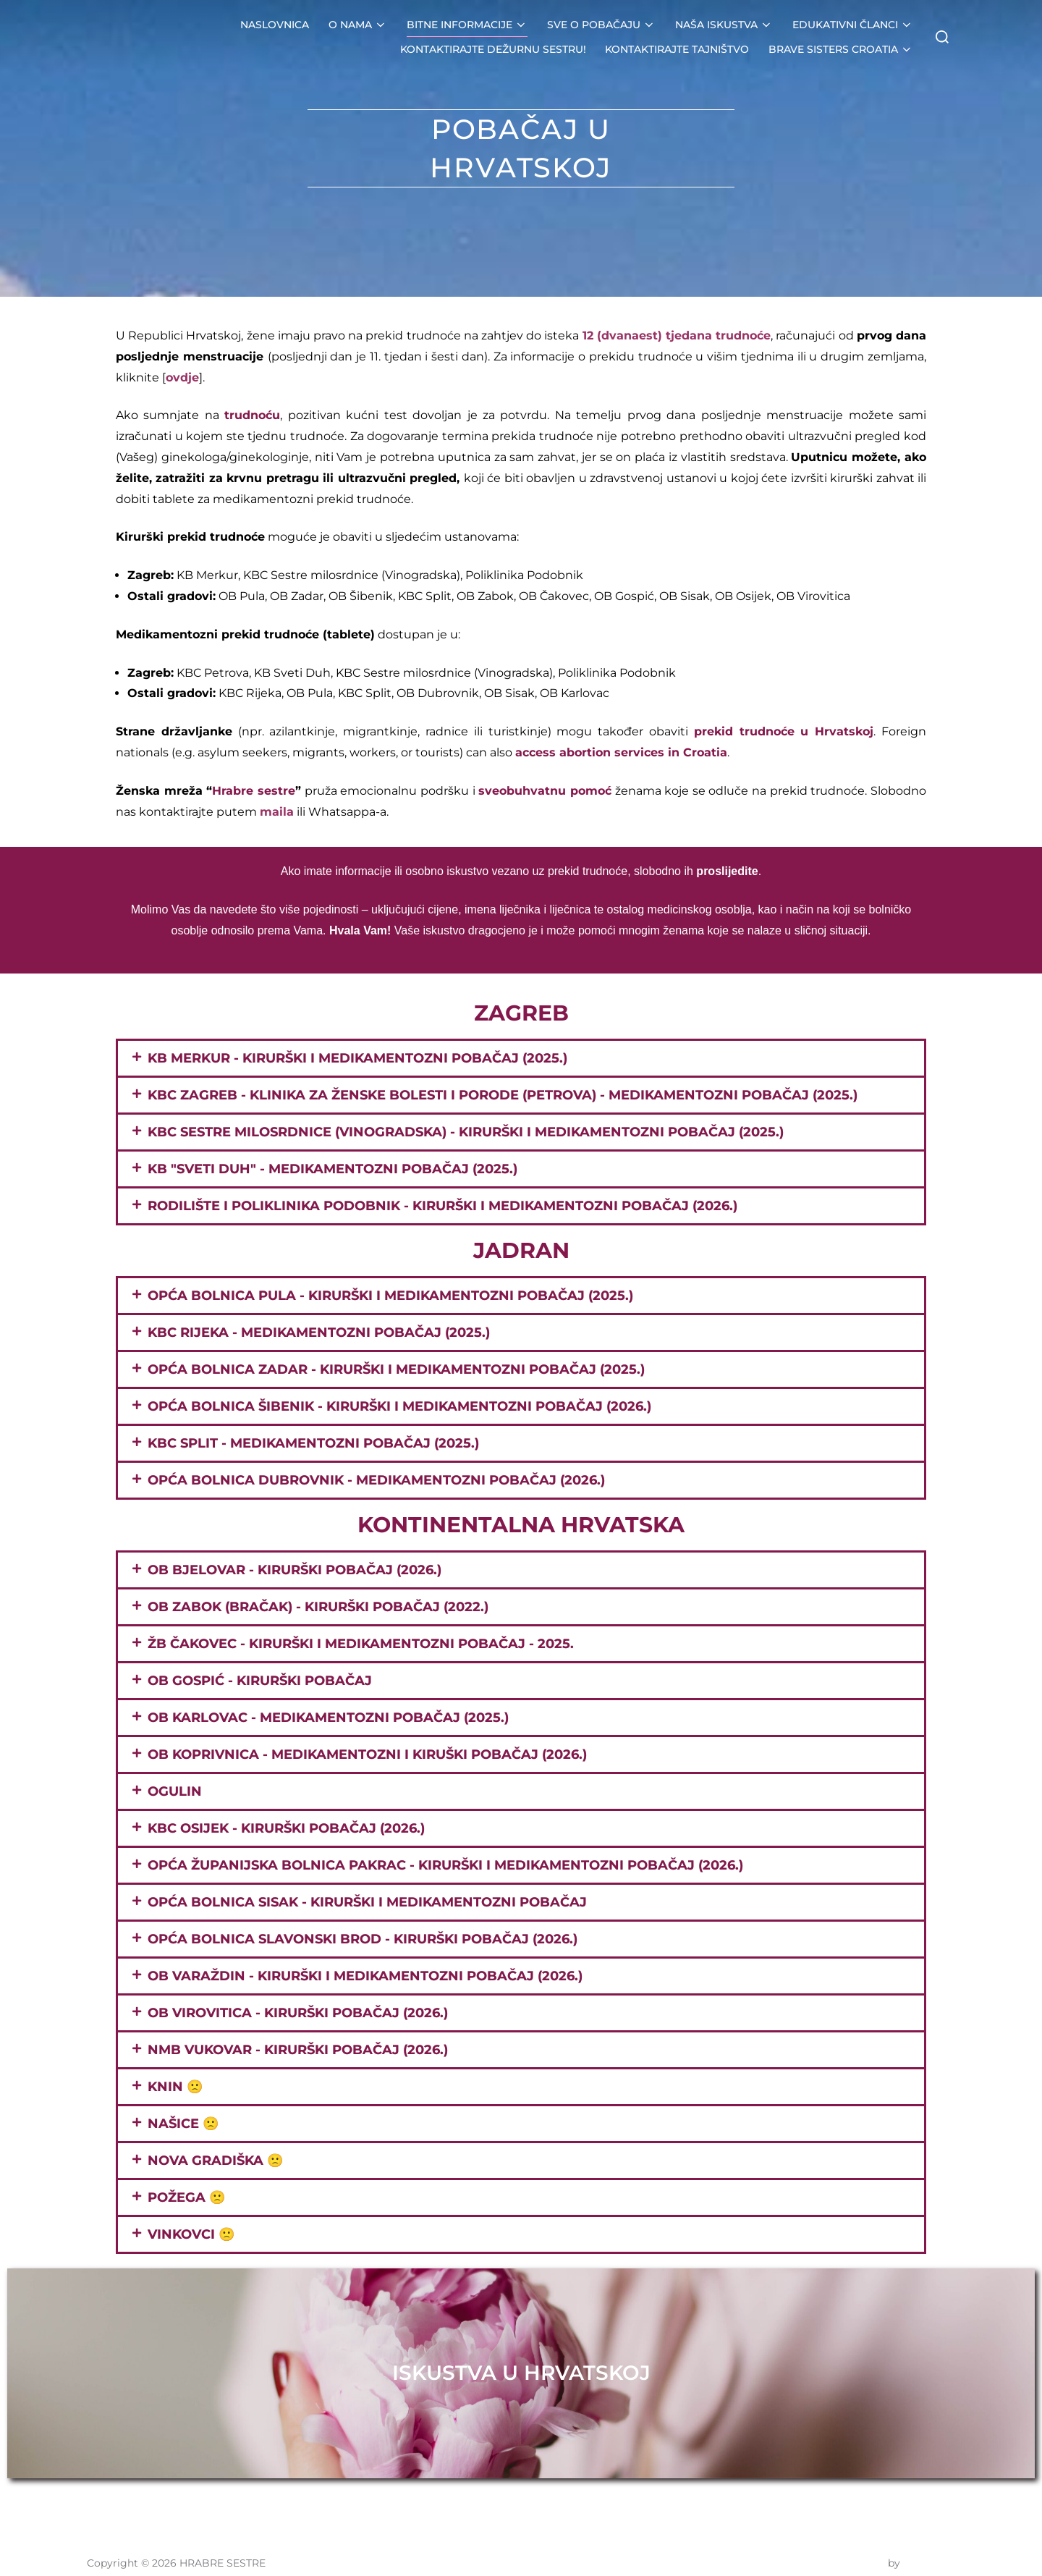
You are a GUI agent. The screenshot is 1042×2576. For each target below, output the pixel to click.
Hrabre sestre (253, 791)
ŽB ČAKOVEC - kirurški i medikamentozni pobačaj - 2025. (361, 1644)
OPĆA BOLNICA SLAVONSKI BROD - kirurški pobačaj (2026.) (362, 1939)
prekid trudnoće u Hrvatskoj (783, 731)
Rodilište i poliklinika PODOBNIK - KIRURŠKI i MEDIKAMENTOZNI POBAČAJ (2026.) (442, 1206)
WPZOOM (929, 2548)
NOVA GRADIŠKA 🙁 (215, 2161)
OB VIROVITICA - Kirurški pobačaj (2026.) (298, 2013)
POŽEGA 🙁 (186, 2197)
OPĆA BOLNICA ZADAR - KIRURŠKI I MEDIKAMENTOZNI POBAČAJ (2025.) (396, 1369)
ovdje (182, 377)
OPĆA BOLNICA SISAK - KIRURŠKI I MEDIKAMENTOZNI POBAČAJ (367, 1902)
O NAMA (359, 24)
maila (277, 812)
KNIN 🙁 (175, 2087)
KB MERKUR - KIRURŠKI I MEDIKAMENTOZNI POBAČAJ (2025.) (357, 1058)
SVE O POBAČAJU (602, 24)
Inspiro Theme (849, 2548)
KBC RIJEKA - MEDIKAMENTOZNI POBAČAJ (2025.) (319, 1332)
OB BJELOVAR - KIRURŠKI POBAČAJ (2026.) (294, 1570)
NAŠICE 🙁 (183, 2124)
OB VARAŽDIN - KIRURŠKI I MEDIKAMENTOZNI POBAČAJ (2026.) (365, 1976)
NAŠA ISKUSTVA (724, 24)
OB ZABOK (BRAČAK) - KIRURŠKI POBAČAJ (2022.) (318, 1607)
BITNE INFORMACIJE (468, 24)
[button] (521, 1058)
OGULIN (175, 1791)
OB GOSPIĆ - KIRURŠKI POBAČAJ (260, 1681)
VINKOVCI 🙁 (191, 2234)
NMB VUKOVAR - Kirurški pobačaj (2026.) (298, 2050)
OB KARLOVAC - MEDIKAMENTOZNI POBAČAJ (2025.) (328, 1718)
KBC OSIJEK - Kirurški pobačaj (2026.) (286, 1828)
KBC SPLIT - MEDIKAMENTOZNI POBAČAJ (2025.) (313, 1443)
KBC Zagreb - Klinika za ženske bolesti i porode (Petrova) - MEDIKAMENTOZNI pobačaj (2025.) (502, 1095)
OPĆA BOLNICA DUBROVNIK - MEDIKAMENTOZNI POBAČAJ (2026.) (376, 1480)
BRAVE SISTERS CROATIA (841, 49)
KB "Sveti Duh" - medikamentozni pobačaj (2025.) (332, 1169)
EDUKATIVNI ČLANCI (853, 24)
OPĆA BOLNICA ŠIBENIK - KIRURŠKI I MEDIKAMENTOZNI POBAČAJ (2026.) (399, 1406)
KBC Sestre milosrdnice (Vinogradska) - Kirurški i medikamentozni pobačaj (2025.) (466, 1132)
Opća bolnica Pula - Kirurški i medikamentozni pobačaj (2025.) (390, 1296)
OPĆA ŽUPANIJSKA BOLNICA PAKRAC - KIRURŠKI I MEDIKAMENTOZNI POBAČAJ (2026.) (445, 1865)
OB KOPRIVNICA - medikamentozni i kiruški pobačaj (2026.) (367, 1754)
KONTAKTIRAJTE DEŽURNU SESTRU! (494, 49)
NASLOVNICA (276, 24)
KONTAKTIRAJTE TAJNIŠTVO (678, 49)
